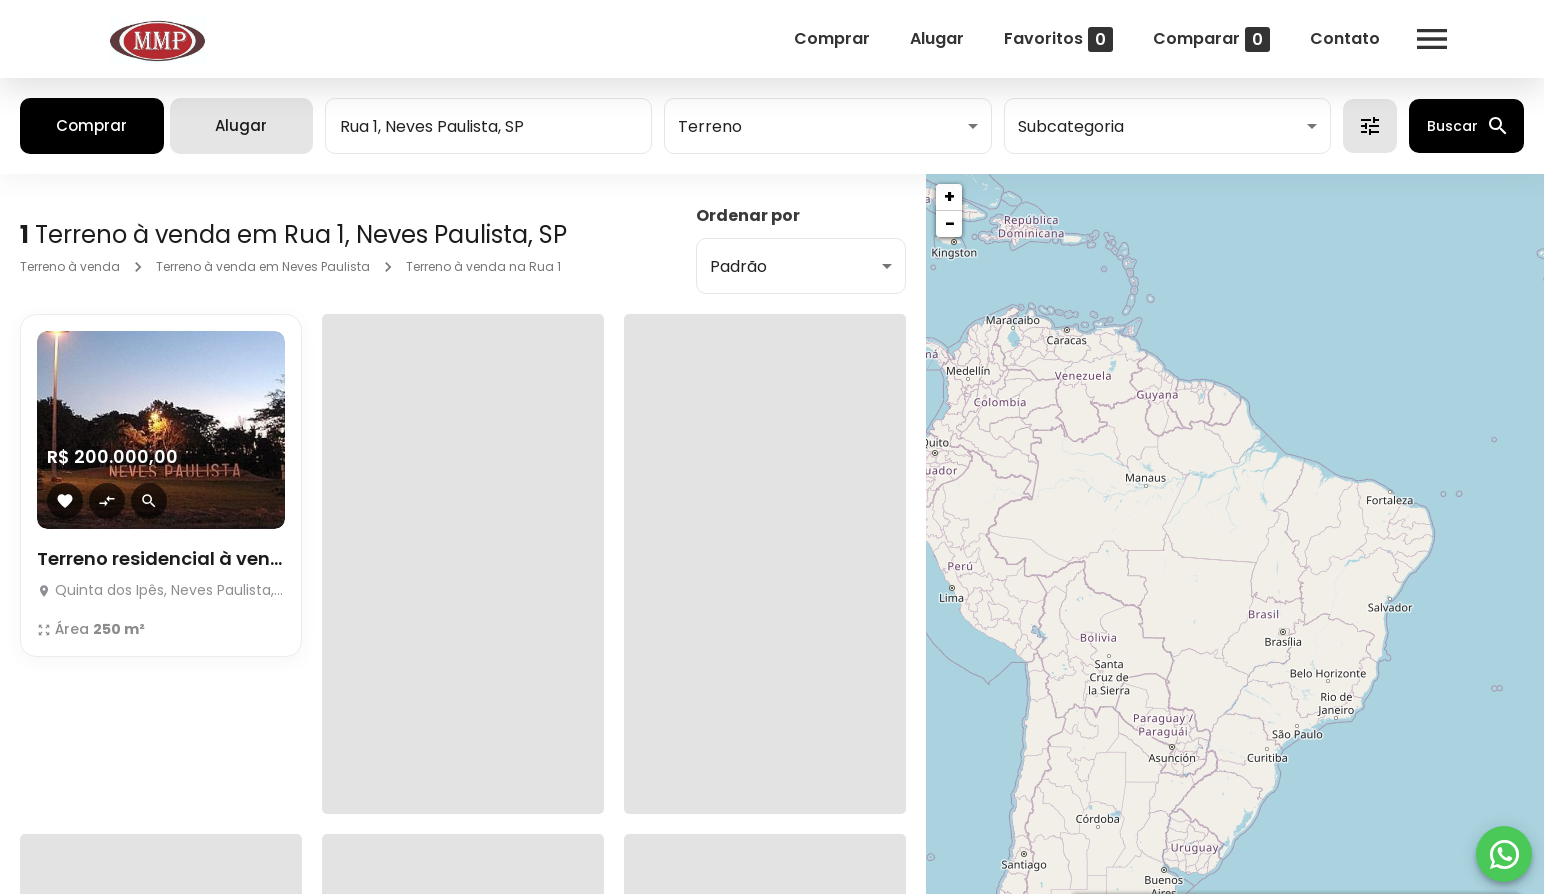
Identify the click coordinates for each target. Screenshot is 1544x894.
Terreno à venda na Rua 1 (483, 266)
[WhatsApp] (1504, 854)
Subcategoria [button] (1071, 126)
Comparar (1211, 39)
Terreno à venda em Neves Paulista (263, 266)
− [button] (950, 223)
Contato (1345, 38)
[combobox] (488, 126)
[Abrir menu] (1432, 39)
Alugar (937, 38)
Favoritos (1058, 39)
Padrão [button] (738, 266)
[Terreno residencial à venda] (161, 430)
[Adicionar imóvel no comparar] (107, 501)
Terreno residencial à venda (161, 558)
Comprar (832, 38)
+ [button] (949, 196)
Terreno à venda (70, 266)
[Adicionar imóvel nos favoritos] (65, 501)
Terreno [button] (710, 126)
